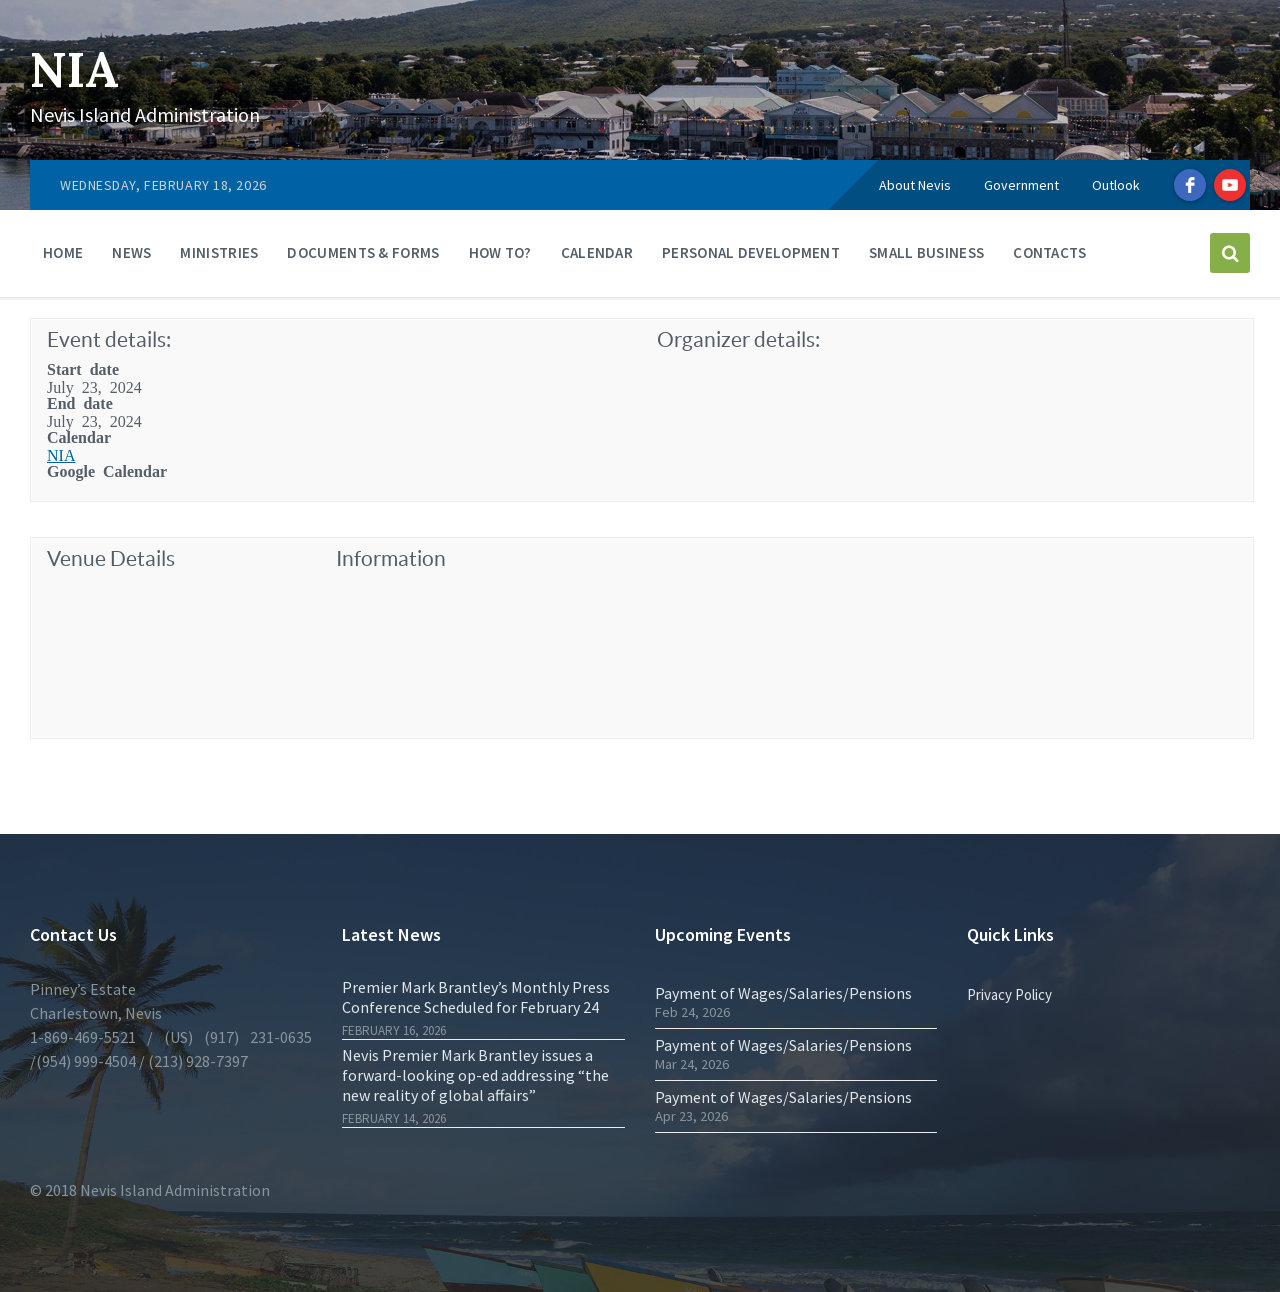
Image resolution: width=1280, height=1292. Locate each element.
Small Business (926, 252)
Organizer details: (738, 339)
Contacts (1049, 252)
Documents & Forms (363, 252)
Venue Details (111, 558)
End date (80, 402)
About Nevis (915, 185)
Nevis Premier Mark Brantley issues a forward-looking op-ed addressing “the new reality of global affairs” (475, 1075)
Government (1021, 185)
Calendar (597, 252)
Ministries (219, 252)
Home (63, 252)
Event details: (109, 339)
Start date (83, 368)
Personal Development (751, 252)
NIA (74, 69)
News (131, 252)
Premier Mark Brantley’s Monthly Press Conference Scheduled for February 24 (476, 997)
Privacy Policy (1009, 994)
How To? (500, 252)
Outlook (1116, 185)
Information (391, 558)
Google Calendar (107, 470)
